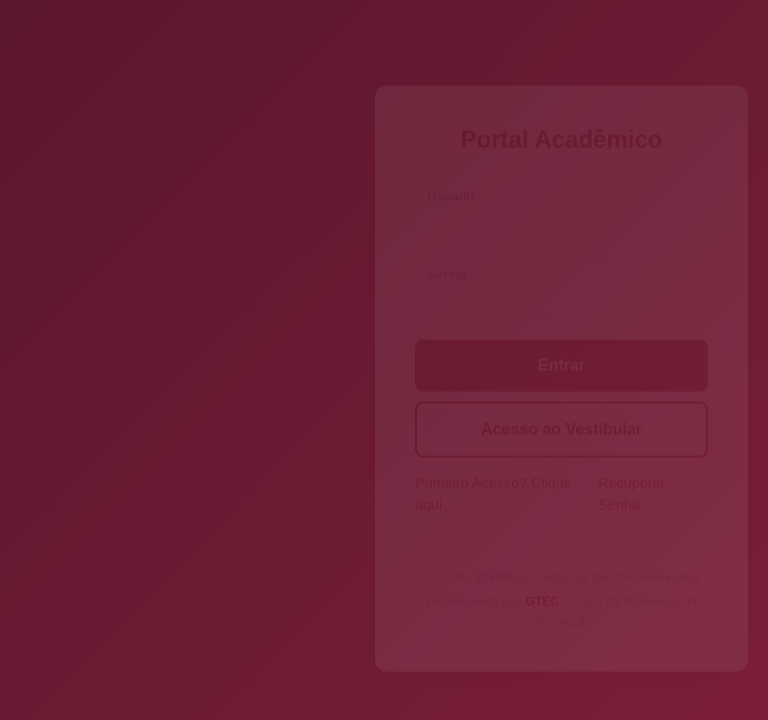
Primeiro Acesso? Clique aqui (493, 475)
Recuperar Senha (631, 475)
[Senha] (561, 267)
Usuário (450, 177)
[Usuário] (561, 189)
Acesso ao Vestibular (561, 410)
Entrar (561, 346)
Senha (446, 255)
